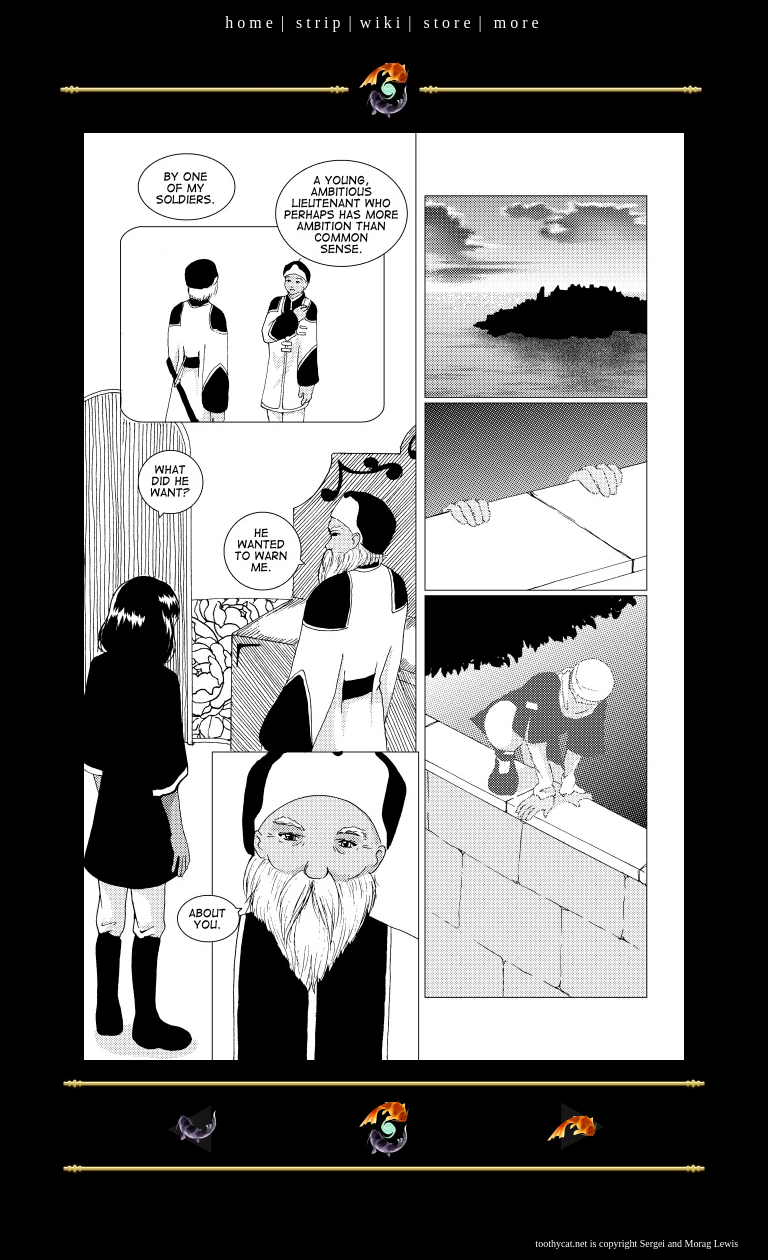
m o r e (516, 22)
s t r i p (318, 22)
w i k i (380, 22)
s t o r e (446, 22)
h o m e (249, 22)
